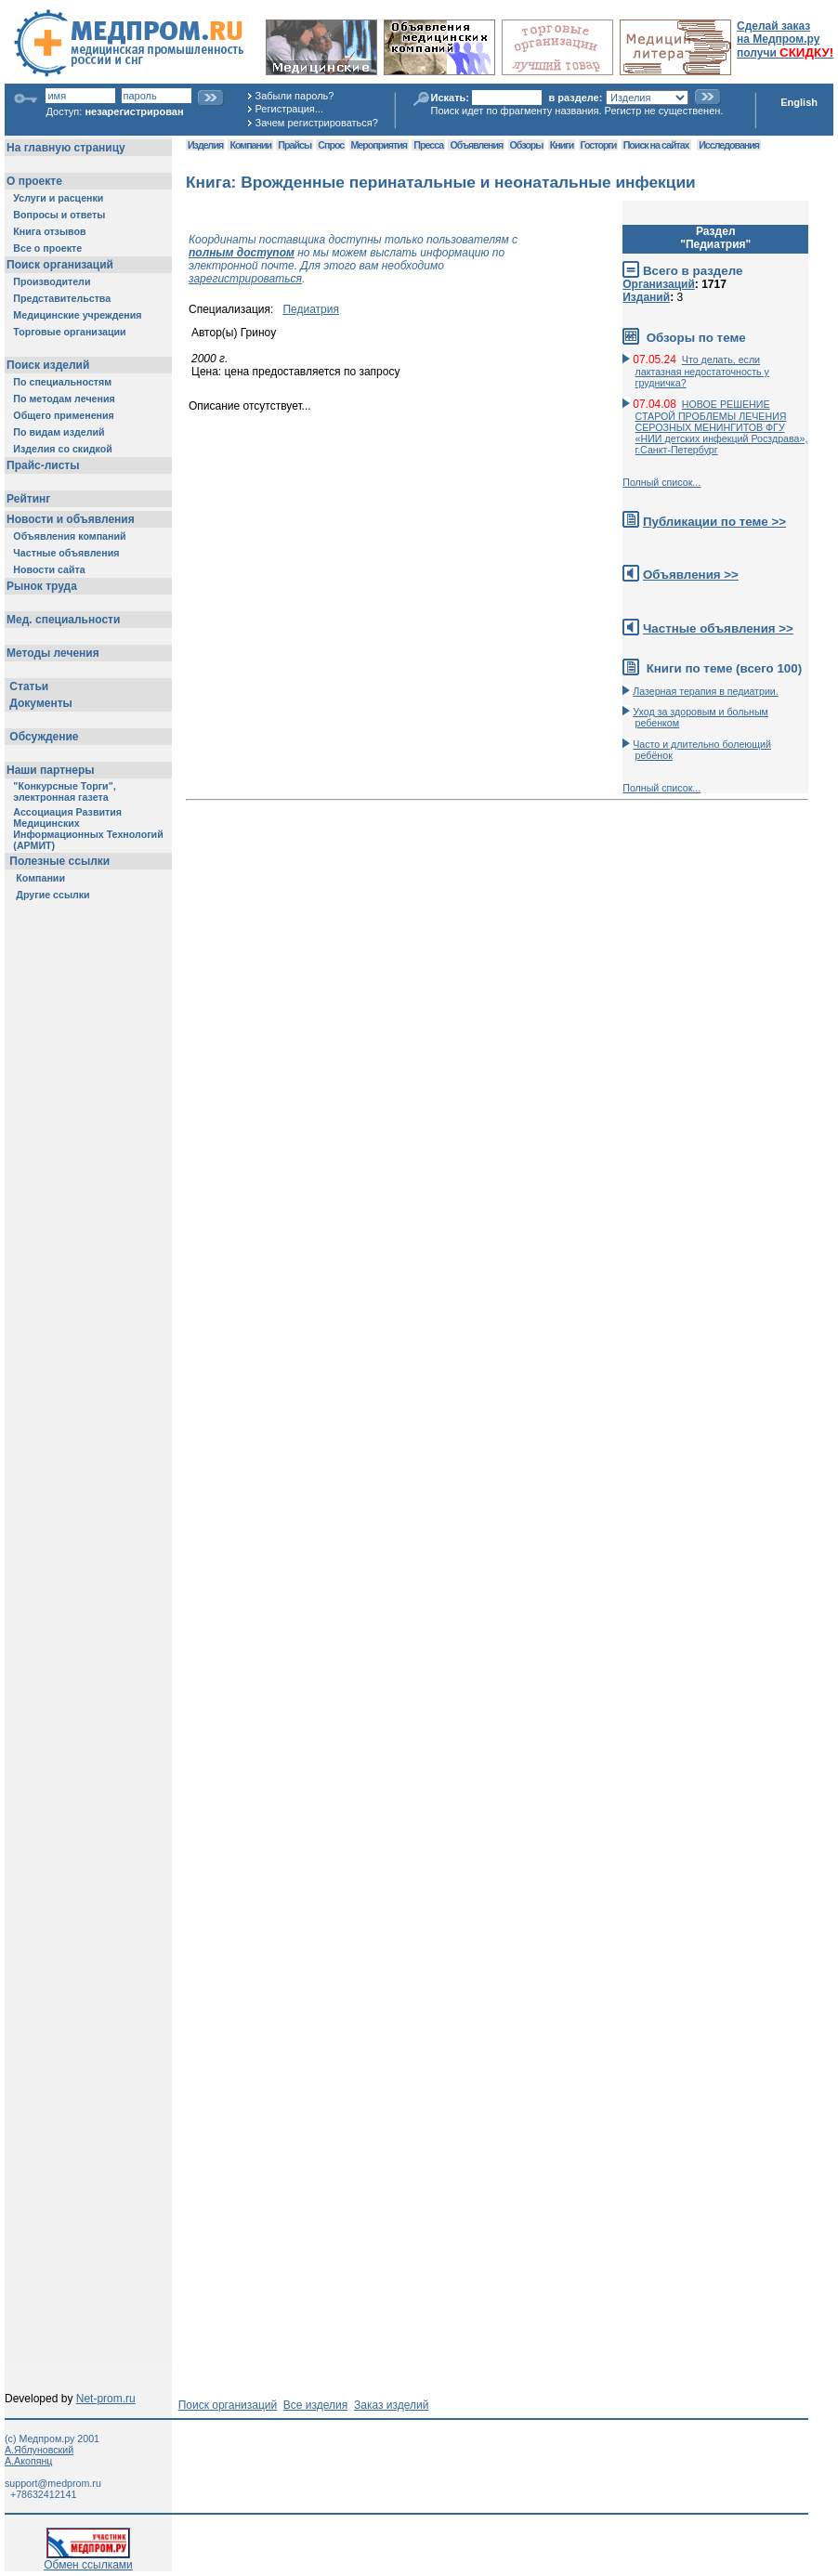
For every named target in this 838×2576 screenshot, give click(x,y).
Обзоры (526, 144)
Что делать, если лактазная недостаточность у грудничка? (702, 371)
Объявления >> (691, 575)
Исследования (729, 144)
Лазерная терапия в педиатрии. (706, 691)
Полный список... (661, 482)
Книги (561, 144)
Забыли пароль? (294, 95)
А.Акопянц (28, 2460)
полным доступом (242, 252)
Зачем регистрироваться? (316, 122)
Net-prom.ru (106, 2398)
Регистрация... (289, 108)
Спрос (331, 144)
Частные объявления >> (718, 628)
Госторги (599, 144)
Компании (250, 144)
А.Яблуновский (39, 2449)
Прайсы (294, 144)
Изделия (205, 144)
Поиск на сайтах (656, 144)
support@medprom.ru (53, 2483)
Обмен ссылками (88, 2559)
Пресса (428, 144)
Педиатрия (310, 309)
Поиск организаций (228, 2405)
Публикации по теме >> (714, 522)
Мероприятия (379, 144)
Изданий (646, 297)
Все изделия (315, 2405)
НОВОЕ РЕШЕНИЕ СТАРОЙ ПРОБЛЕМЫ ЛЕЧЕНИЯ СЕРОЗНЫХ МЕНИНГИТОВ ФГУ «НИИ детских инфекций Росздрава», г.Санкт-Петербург (721, 427)
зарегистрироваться (245, 278)
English (799, 102)
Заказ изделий (391, 2405)
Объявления (476, 144)
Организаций (658, 284)
